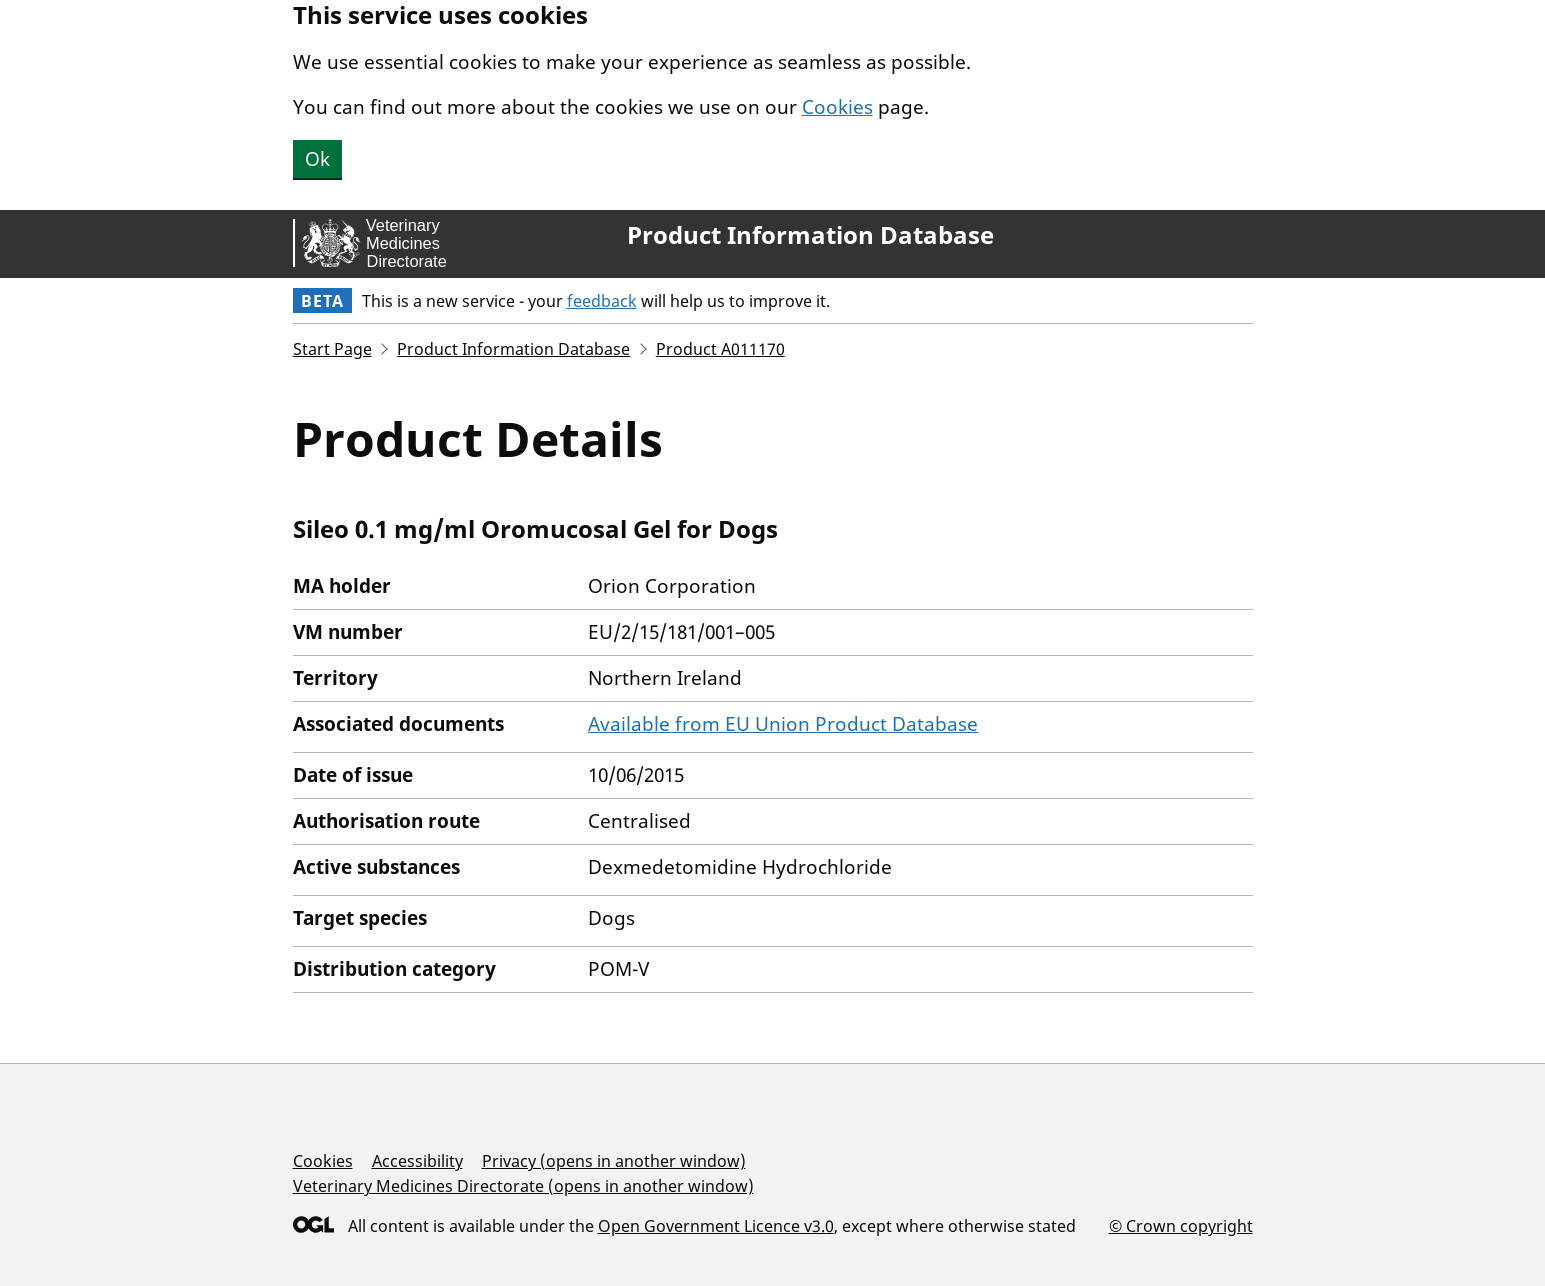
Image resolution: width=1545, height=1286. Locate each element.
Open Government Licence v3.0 (716, 1226)
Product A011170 (720, 349)
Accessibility (417, 1161)
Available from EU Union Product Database (783, 724)
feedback (602, 301)
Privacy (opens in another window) (614, 1161)
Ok (317, 159)
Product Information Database (810, 235)
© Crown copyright (1181, 1225)
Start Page (332, 349)
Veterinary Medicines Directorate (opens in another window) (523, 1186)
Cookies (837, 107)
